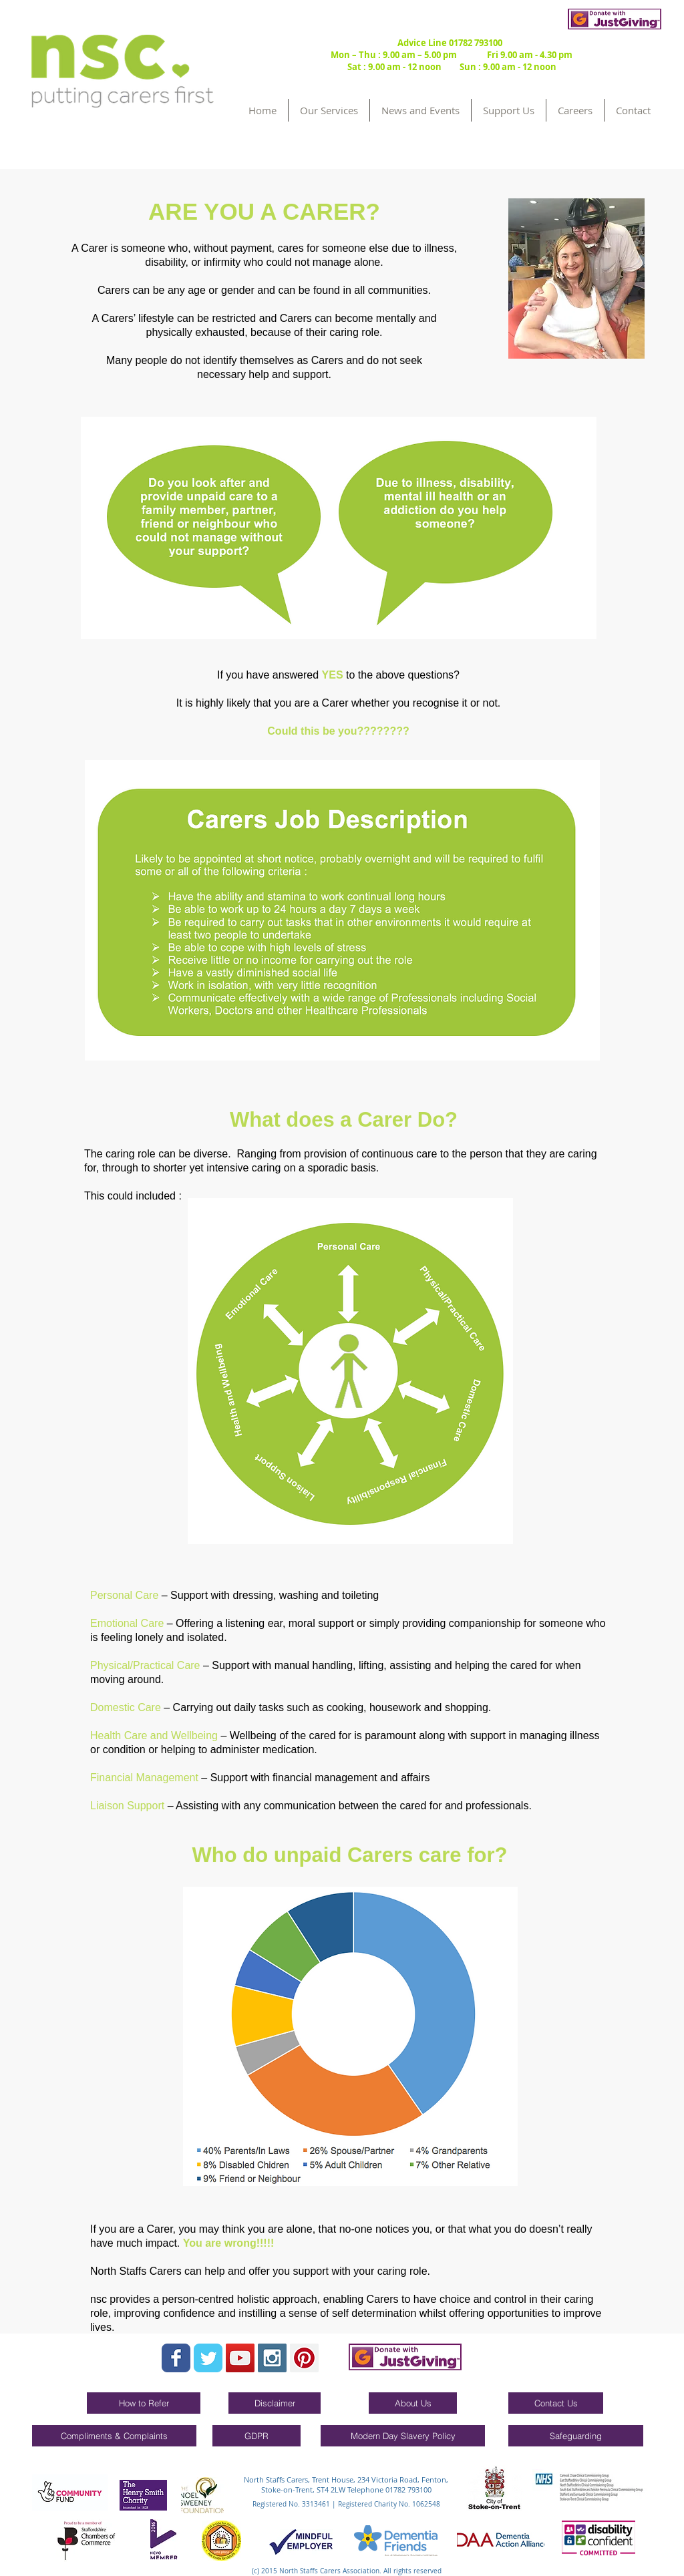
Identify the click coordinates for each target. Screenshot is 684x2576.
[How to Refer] (143, 2403)
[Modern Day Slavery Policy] (403, 2435)
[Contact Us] (555, 2403)
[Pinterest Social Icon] (304, 2358)
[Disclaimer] (274, 2403)
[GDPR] (256, 2435)
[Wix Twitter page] (208, 2358)
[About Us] (413, 2403)
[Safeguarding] (575, 2435)
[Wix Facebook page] (176, 2358)
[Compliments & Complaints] (114, 2435)
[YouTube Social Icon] (240, 2358)
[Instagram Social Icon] (272, 2358)
